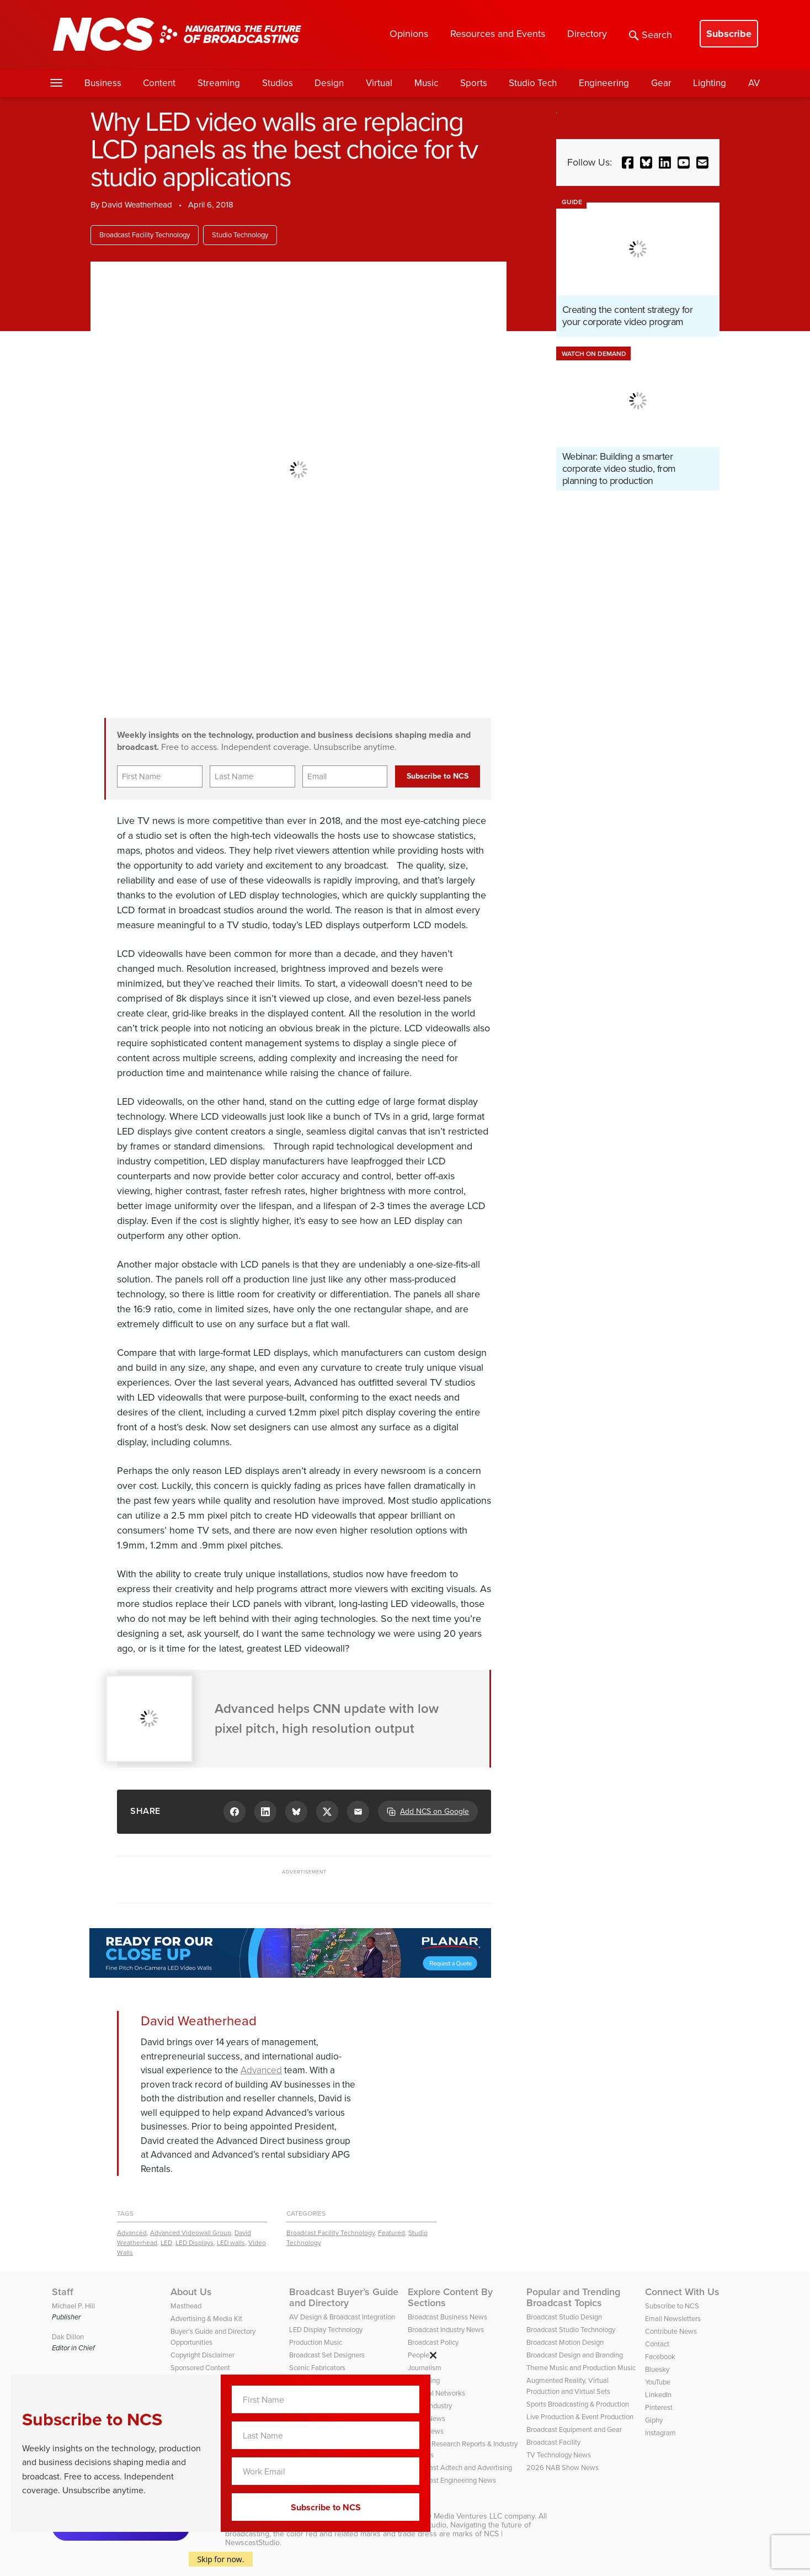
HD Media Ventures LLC (461, 2516)
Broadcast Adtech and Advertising (460, 2467)
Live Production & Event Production (579, 2417)
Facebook (660, 2356)
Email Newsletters (673, 2318)
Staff (62, 2291)
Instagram (660, 2433)
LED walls (231, 2243)
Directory (587, 33)
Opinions (409, 33)
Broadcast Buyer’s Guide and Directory (343, 2297)
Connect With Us (682, 2291)
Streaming (219, 83)
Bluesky (657, 2369)
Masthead (185, 2306)
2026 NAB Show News (562, 2467)
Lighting (709, 83)
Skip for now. (221, 2559)
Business (102, 83)
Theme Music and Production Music (581, 2367)
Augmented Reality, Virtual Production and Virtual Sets (568, 2386)
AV (754, 83)
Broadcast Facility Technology (144, 235)
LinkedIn (658, 2394)
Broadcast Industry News (446, 2329)
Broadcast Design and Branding (574, 2355)
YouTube (657, 2382)
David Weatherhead (137, 205)
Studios (277, 83)
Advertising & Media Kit (206, 2318)
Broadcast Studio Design (564, 2317)
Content (159, 83)
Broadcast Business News (447, 2317)
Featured (391, 2233)
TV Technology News (558, 2455)
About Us (191, 2291)
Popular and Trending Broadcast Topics (573, 2297)
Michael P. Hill (73, 2306)
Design (329, 83)
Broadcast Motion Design (565, 2342)
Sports (473, 83)
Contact (657, 2344)
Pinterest (659, 2407)
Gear (661, 83)
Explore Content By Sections (450, 2297)
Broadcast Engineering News (452, 2480)
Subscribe (729, 33)
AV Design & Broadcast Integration (342, 2317)
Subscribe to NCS (672, 2306)
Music (426, 83)
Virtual (379, 83)
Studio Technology (240, 235)
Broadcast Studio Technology (570, 2329)
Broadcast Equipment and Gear (574, 2429)
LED (166, 2243)
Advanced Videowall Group (190, 2233)
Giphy (654, 2420)
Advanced (261, 2070)
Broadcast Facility (553, 2442)
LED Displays (194, 2243)
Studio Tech (533, 83)
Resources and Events (497, 33)
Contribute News (671, 2331)
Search (650, 35)
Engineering (604, 83)
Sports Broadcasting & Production (577, 2404)
